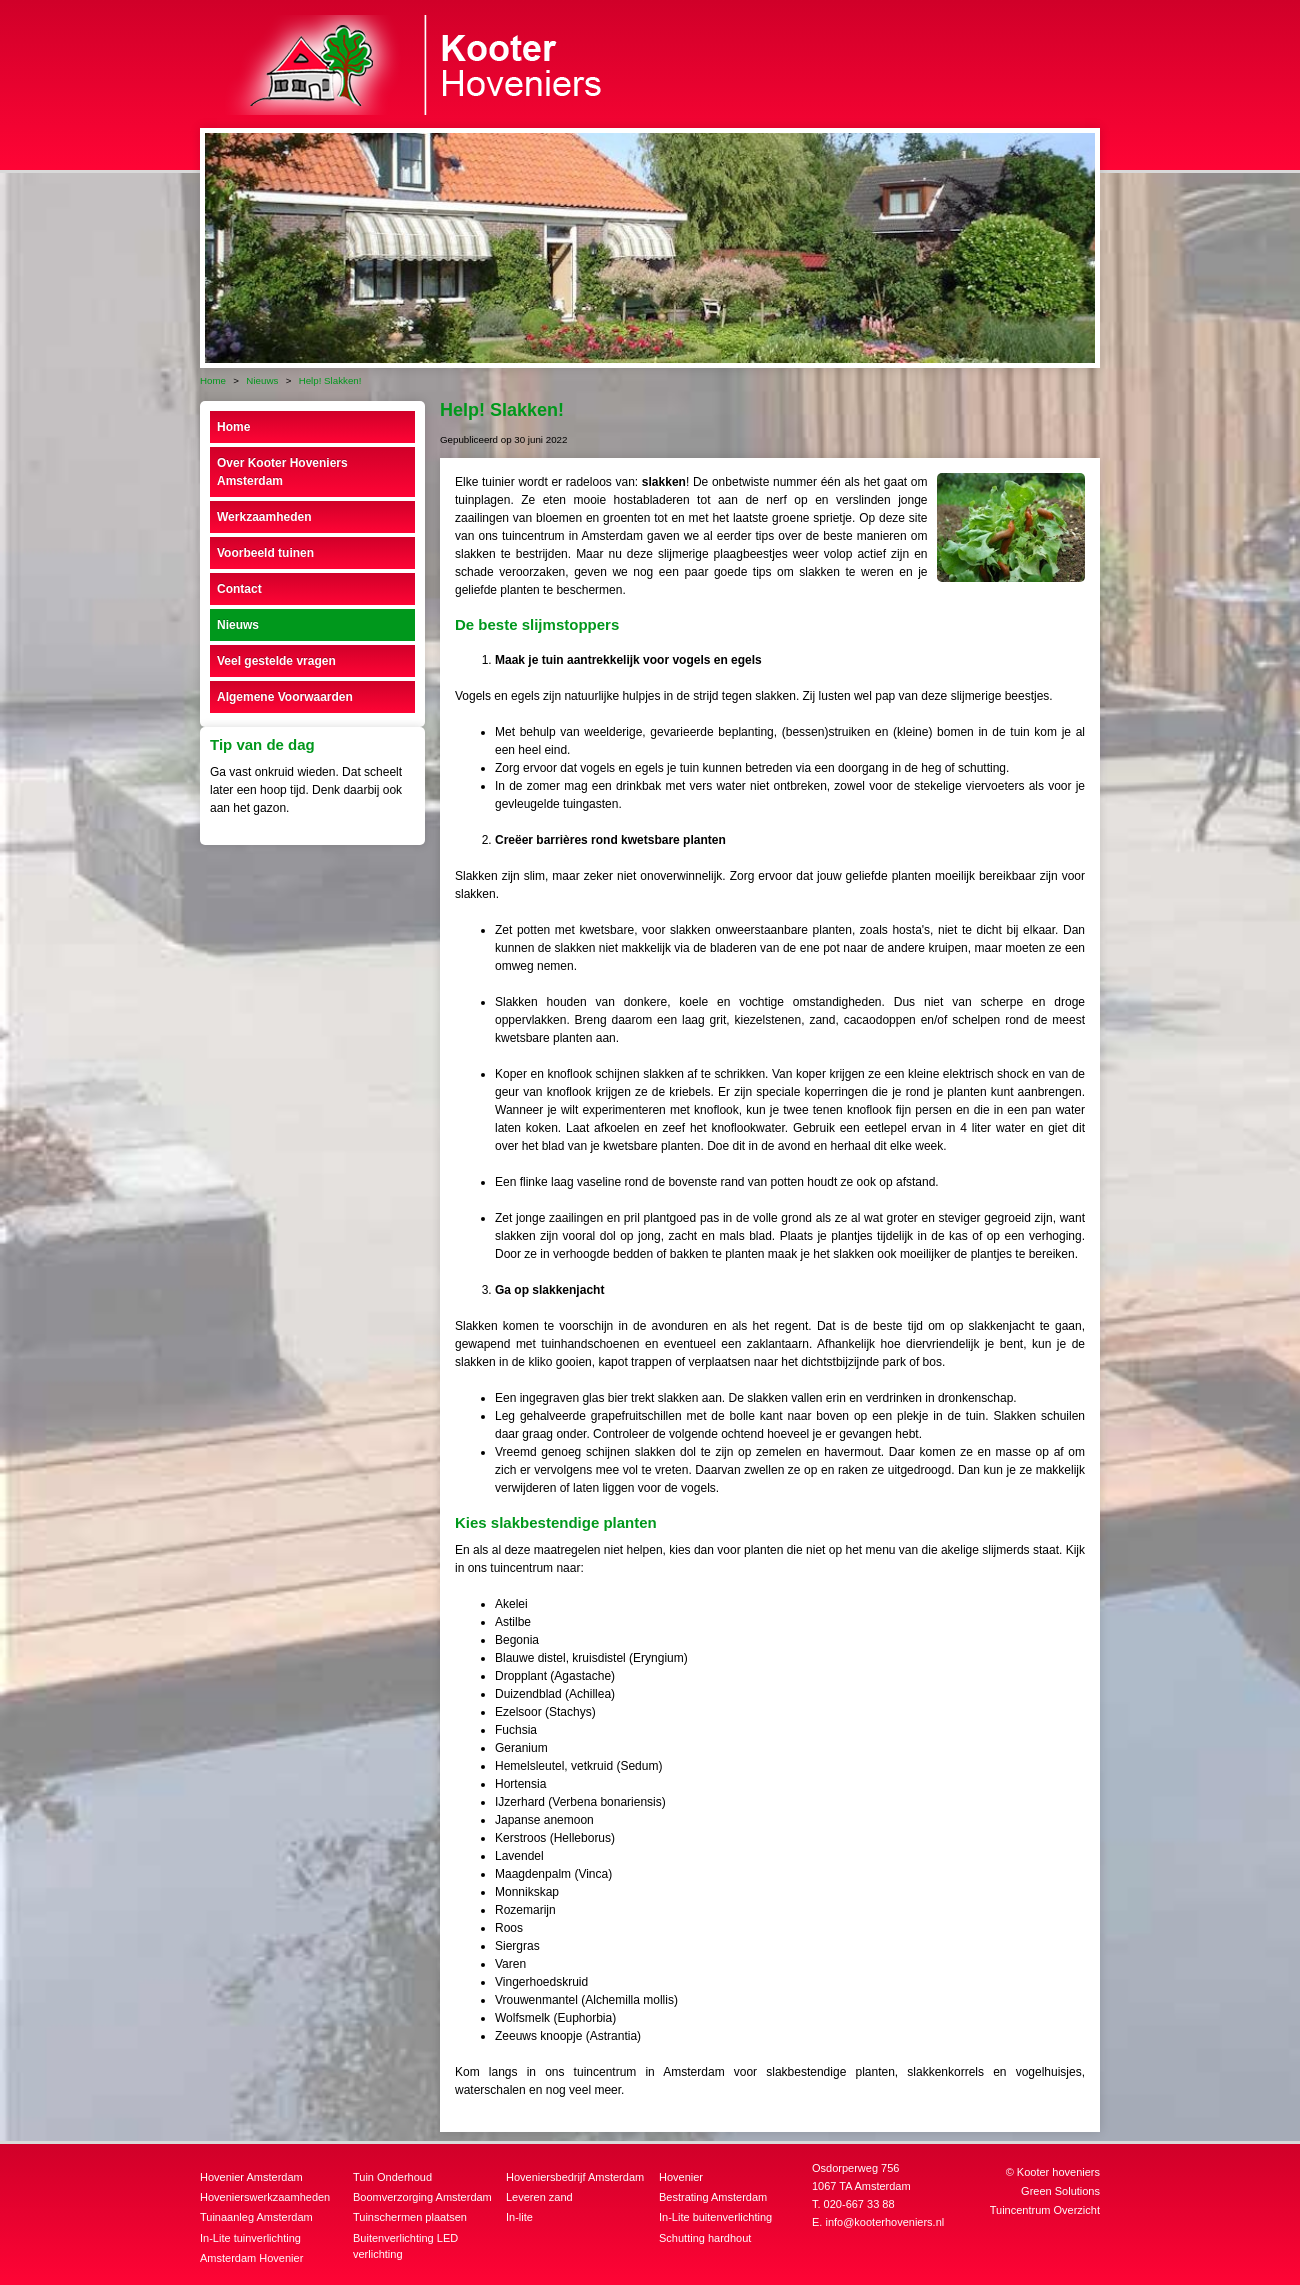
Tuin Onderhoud (392, 2177)
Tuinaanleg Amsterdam (256, 2217)
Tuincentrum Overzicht (1045, 2210)
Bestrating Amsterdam (713, 2197)
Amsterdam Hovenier (251, 2258)
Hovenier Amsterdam (251, 2177)
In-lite (519, 2217)
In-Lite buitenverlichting (715, 2217)
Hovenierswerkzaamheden (265, 2197)
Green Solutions (1060, 2191)
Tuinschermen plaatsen (410, 2217)
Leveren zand (539, 2197)
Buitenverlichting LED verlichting (405, 2246)
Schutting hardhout (705, 2238)
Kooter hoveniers (1058, 2172)
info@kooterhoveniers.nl (884, 2222)
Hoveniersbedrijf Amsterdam (575, 2177)
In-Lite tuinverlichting (250, 2238)
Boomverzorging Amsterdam (422, 2197)
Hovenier (681, 2177)
